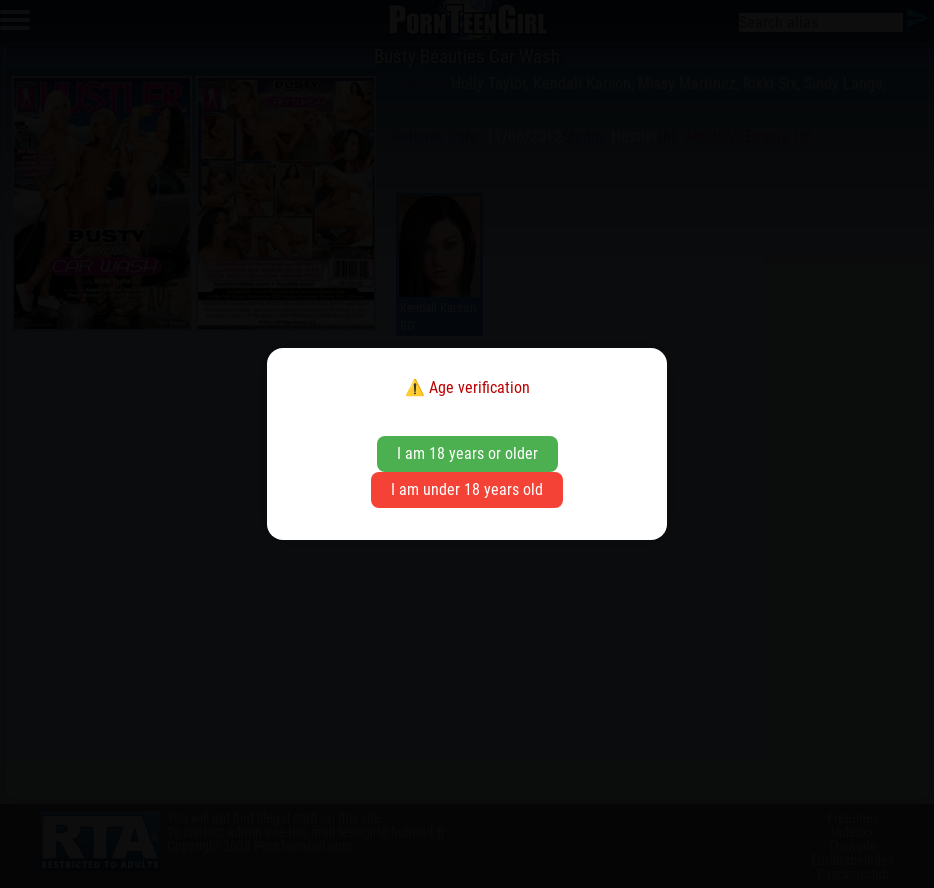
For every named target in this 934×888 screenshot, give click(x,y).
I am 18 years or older (467, 453)
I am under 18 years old (467, 489)
